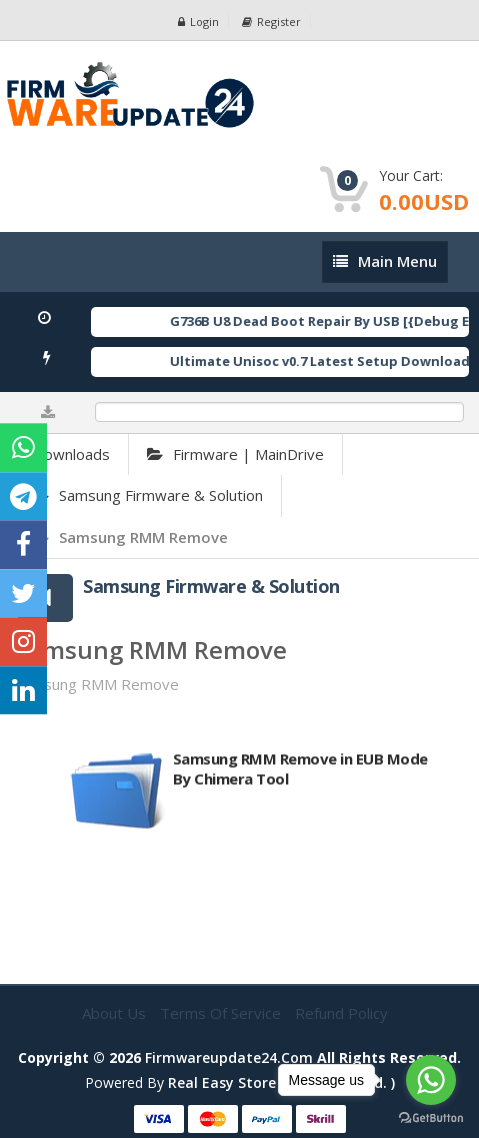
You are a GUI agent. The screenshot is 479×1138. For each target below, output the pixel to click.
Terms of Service (222, 1013)
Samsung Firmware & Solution (148, 495)
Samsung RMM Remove (130, 537)
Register (271, 21)
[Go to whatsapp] (431, 1080)
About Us (116, 1013)
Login (198, 21)
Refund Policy (341, 1013)
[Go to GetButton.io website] (431, 1118)
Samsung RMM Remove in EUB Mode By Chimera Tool (300, 775)
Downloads (71, 454)
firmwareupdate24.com (229, 1057)
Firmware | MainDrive (235, 454)
